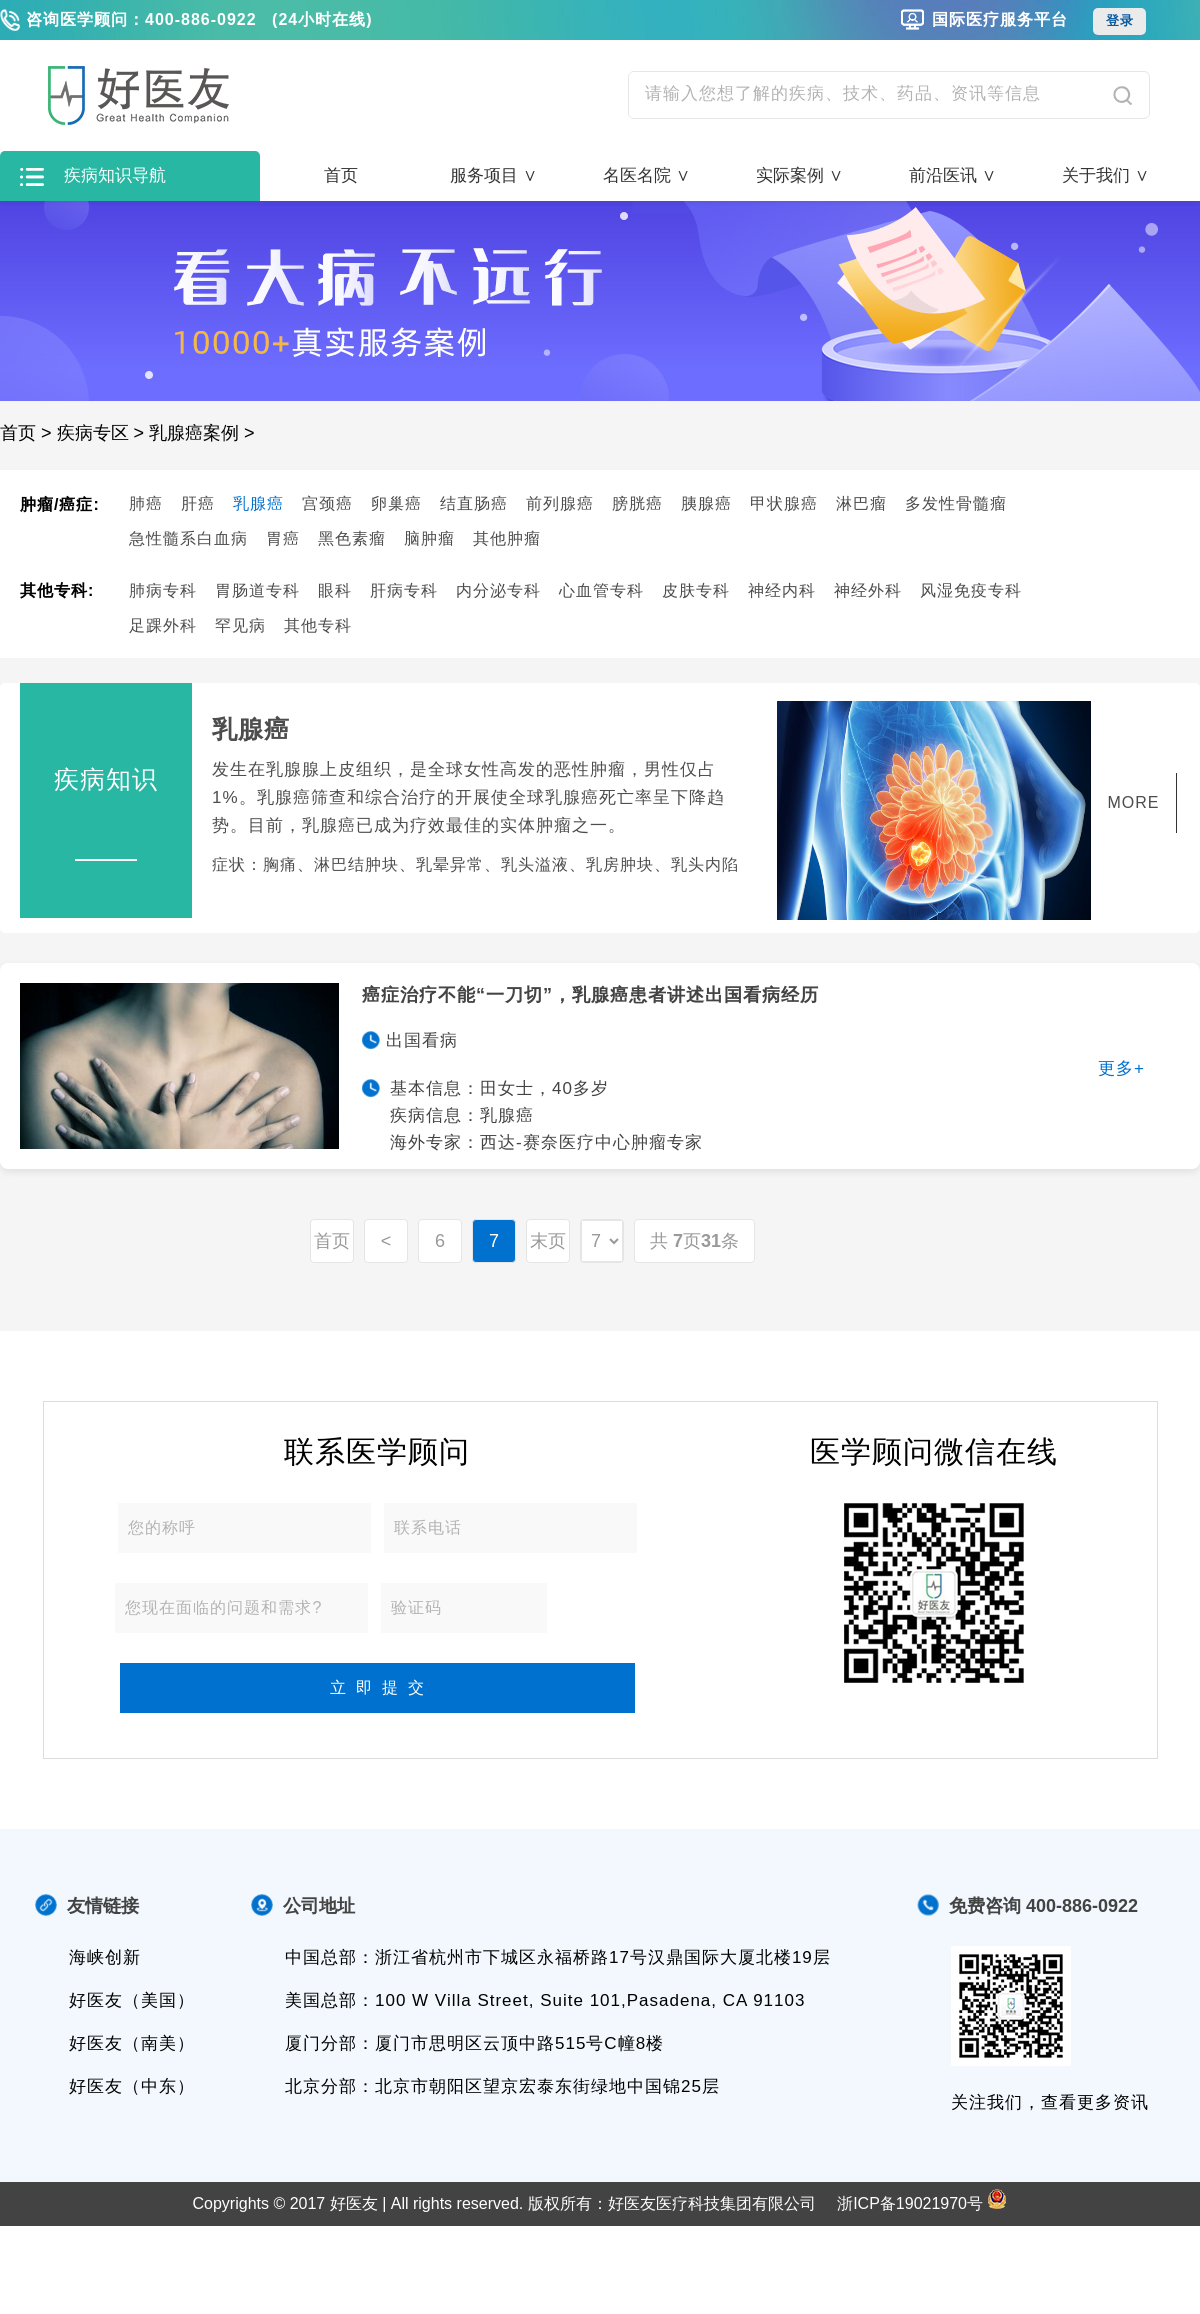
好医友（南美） (132, 2043)
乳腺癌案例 (194, 433)
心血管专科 (601, 590)
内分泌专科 (498, 590)
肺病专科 (163, 590)
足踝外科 (163, 625)
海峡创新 (105, 1957)
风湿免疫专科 (971, 590)
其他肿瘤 (507, 538)
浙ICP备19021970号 (910, 2203)
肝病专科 (404, 590)
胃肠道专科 (257, 590)
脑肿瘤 (429, 538)
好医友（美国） (132, 2000)
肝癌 (198, 503)
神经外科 (868, 590)
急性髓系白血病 (188, 538)
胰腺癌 (706, 503)
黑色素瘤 (352, 538)
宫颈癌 (327, 503)
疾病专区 (93, 433)
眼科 (335, 590)
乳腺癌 (258, 503)
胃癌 (283, 538)
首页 (341, 175)
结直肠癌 (474, 503)
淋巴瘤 (861, 503)
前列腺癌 (560, 503)
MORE (1134, 802)
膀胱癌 (637, 503)
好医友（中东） (132, 2086)
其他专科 (318, 625)
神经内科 (782, 590)
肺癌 (146, 503)
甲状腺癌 (784, 503)
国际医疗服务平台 (1000, 19)
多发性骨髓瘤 (956, 503)
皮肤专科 (696, 590)
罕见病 (240, 625)
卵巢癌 (396, 503)
